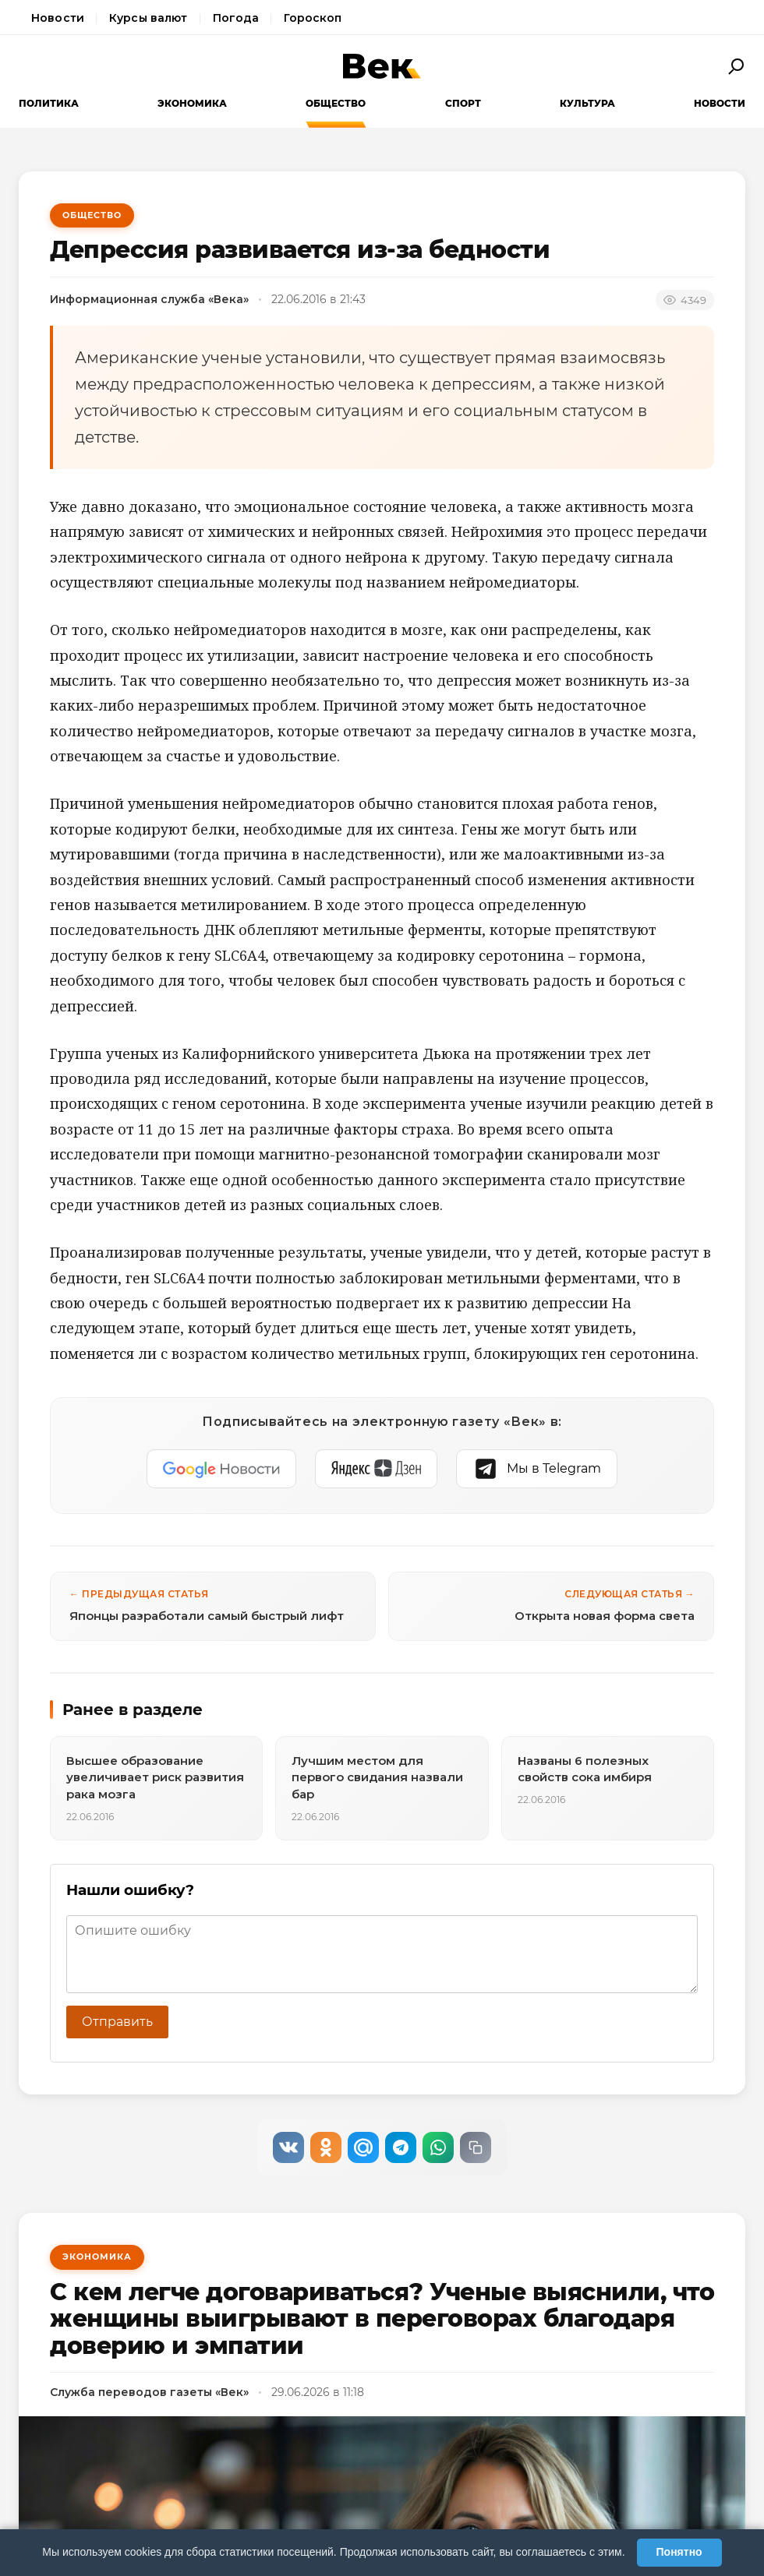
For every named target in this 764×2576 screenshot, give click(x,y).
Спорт (463, 103)
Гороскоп (312, 18)
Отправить (117, 2021)
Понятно (679, 2552)
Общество (336, 103)
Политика (49, 103)
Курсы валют (148, 18)
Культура (587, 103)
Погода (236, 18)
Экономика (192, 103)
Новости (57, 18)
